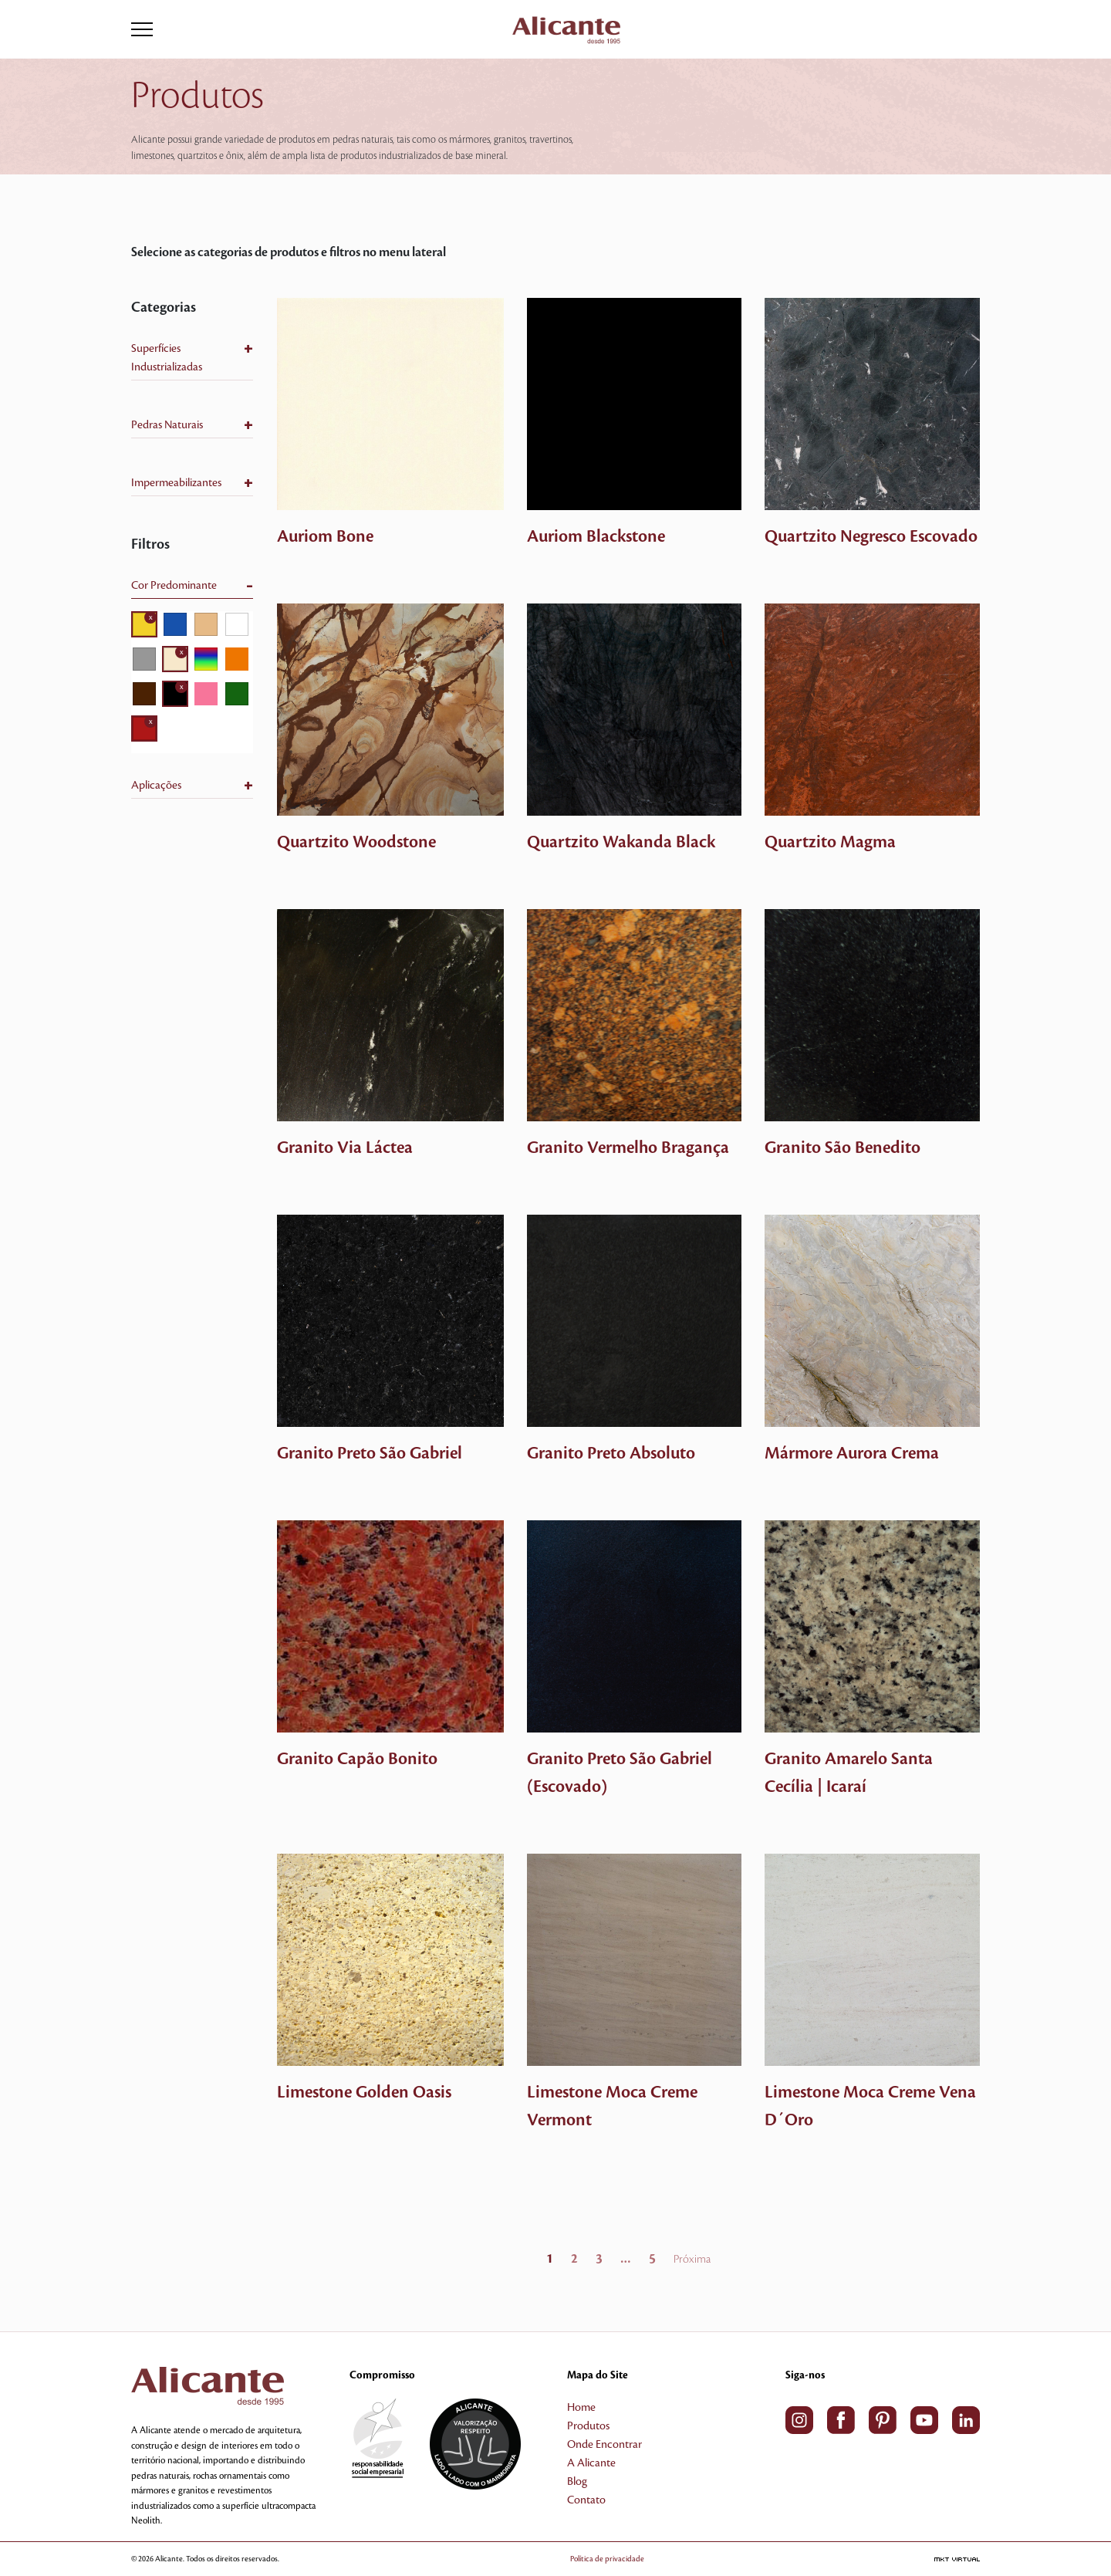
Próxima (692, 2259)
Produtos (588, 2426)
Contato (586, 2500)
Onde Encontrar (604, 2445)
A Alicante (591, 2463)
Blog (577, 2482)
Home (581, 2408)
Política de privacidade (630, 2558)
